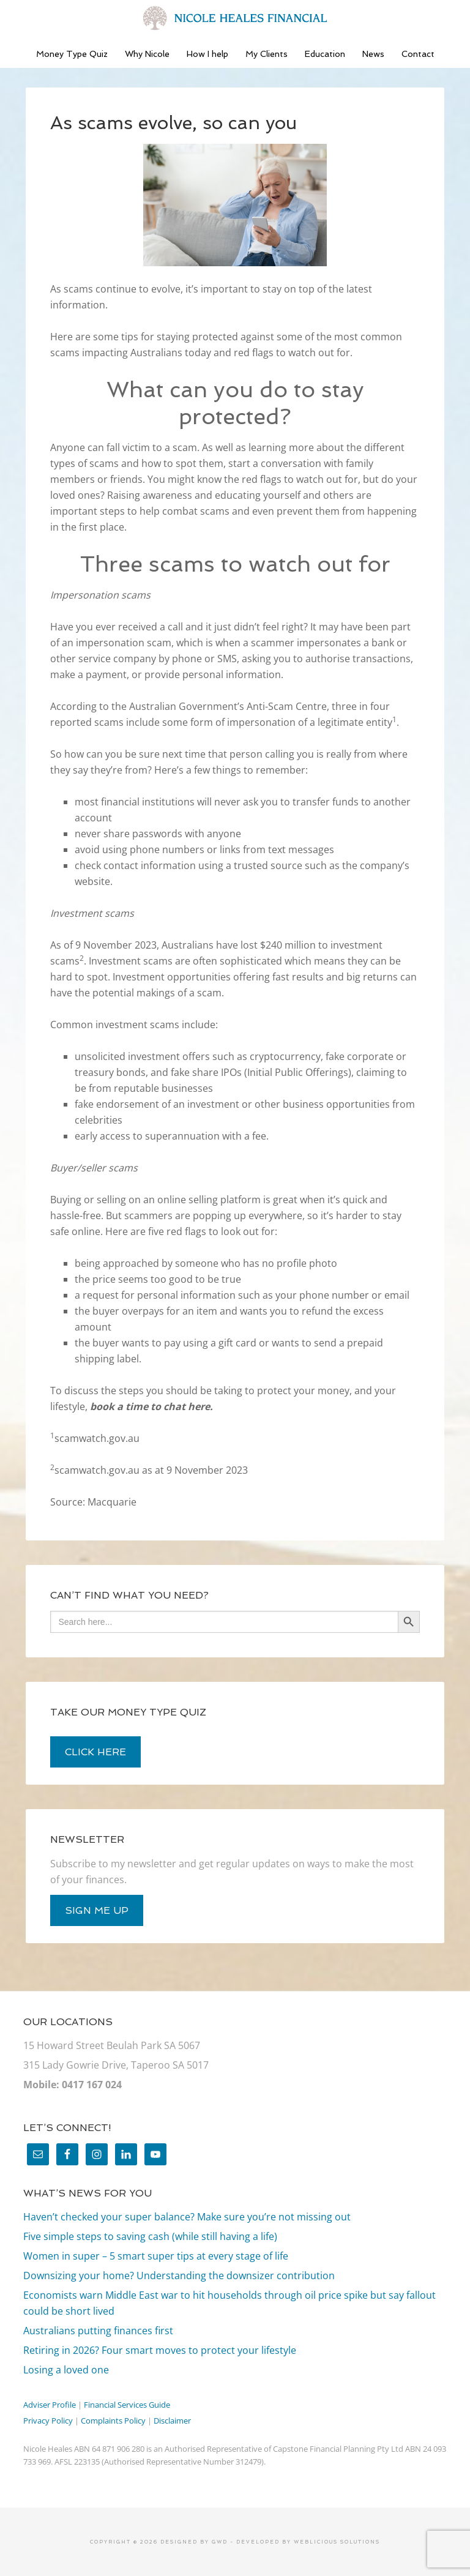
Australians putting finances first (98, 2330)
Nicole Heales (235, 18)
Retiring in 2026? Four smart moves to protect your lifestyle (159, 2350)
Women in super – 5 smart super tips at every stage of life (155, 2256)
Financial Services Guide (127, 2404)
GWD (218, 2542)
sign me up (97, 1910)
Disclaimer (172, 2420)
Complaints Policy (113, 2420)
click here (95, 1752)
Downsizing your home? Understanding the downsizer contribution (179, 2275)
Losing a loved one (66, 2369)
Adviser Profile (49, 2404)
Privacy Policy (48, 2420)
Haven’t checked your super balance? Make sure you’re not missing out (187, 2216)
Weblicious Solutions (337, 2542)
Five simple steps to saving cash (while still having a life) (150, 2236)
